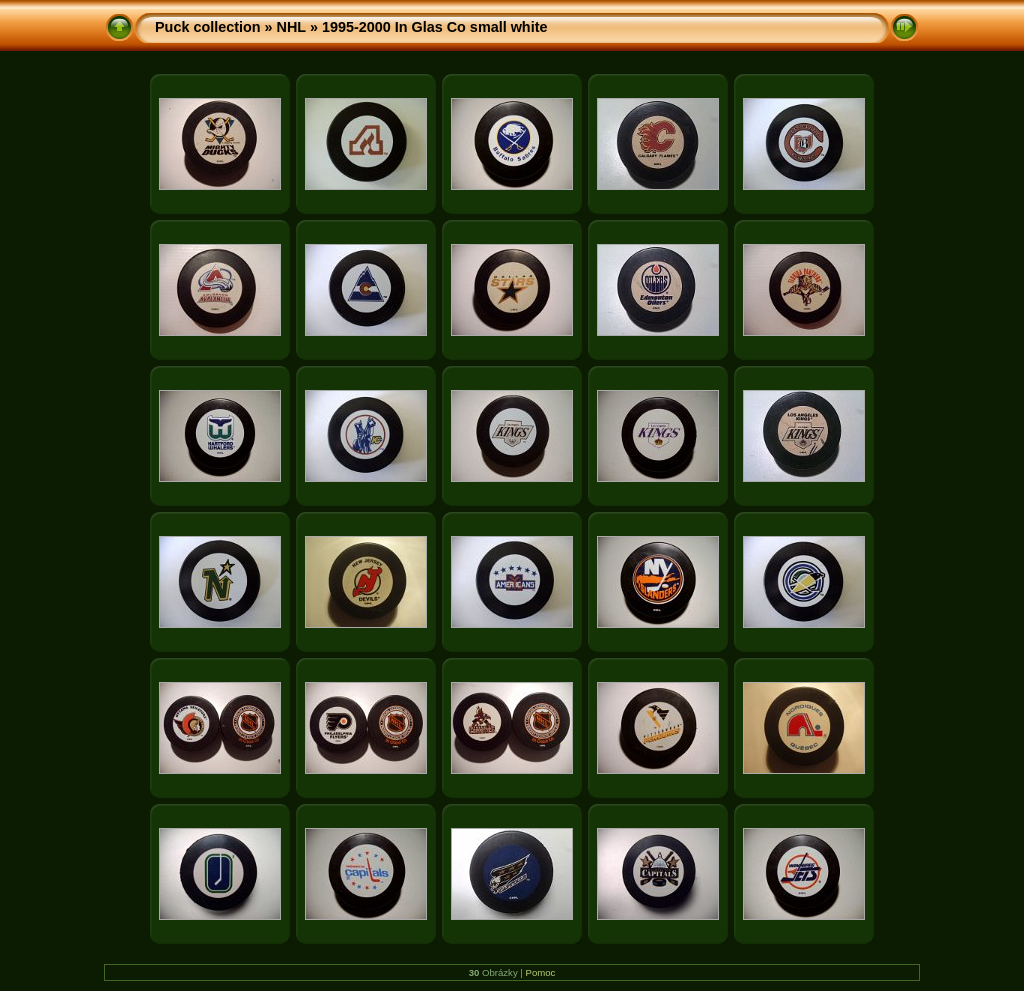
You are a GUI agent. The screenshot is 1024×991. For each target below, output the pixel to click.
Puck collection (208, 27)
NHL (291, 27)
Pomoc (541, 972)
